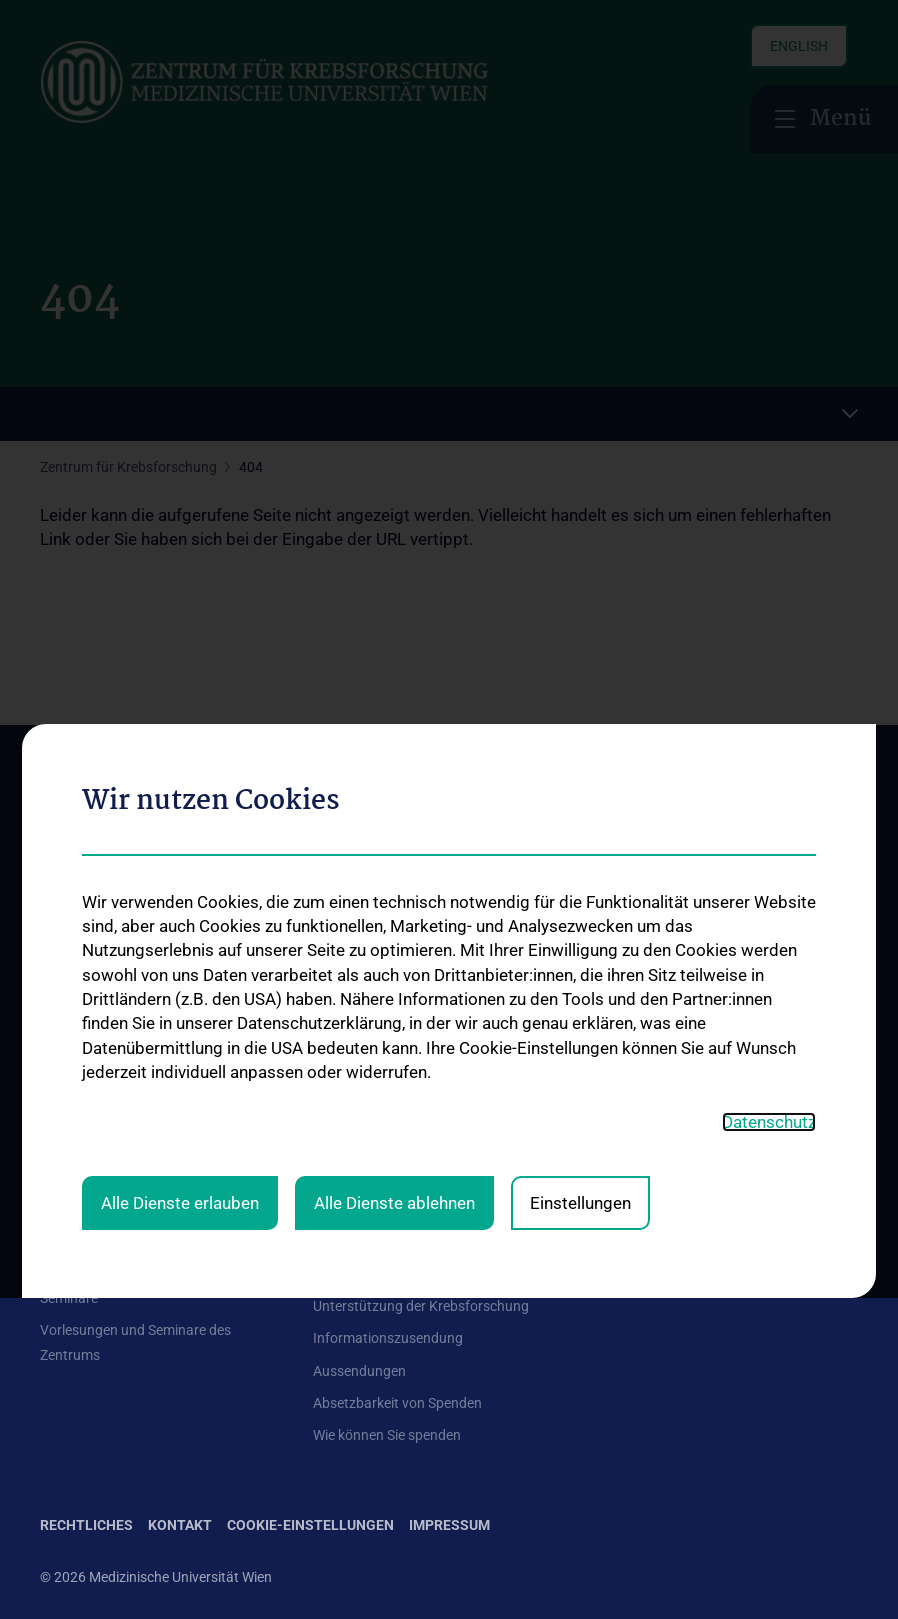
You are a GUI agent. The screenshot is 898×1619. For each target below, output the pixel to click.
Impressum (449, 1525)
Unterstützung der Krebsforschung (421, 1306)
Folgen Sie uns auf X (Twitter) (707, 1237)
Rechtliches (86, 1525)
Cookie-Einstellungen (310, 1525)
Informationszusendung (388, 1338)
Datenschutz (769, 866)
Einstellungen (580, 947)
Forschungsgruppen (376, 1152)
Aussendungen (359, 1371)
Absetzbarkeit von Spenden (397, 1403)
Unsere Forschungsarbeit (391, 1274)
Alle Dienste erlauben (180, 947)
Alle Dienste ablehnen (394, 947)
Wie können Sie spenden (387, 1435)
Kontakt (65, 1160)
